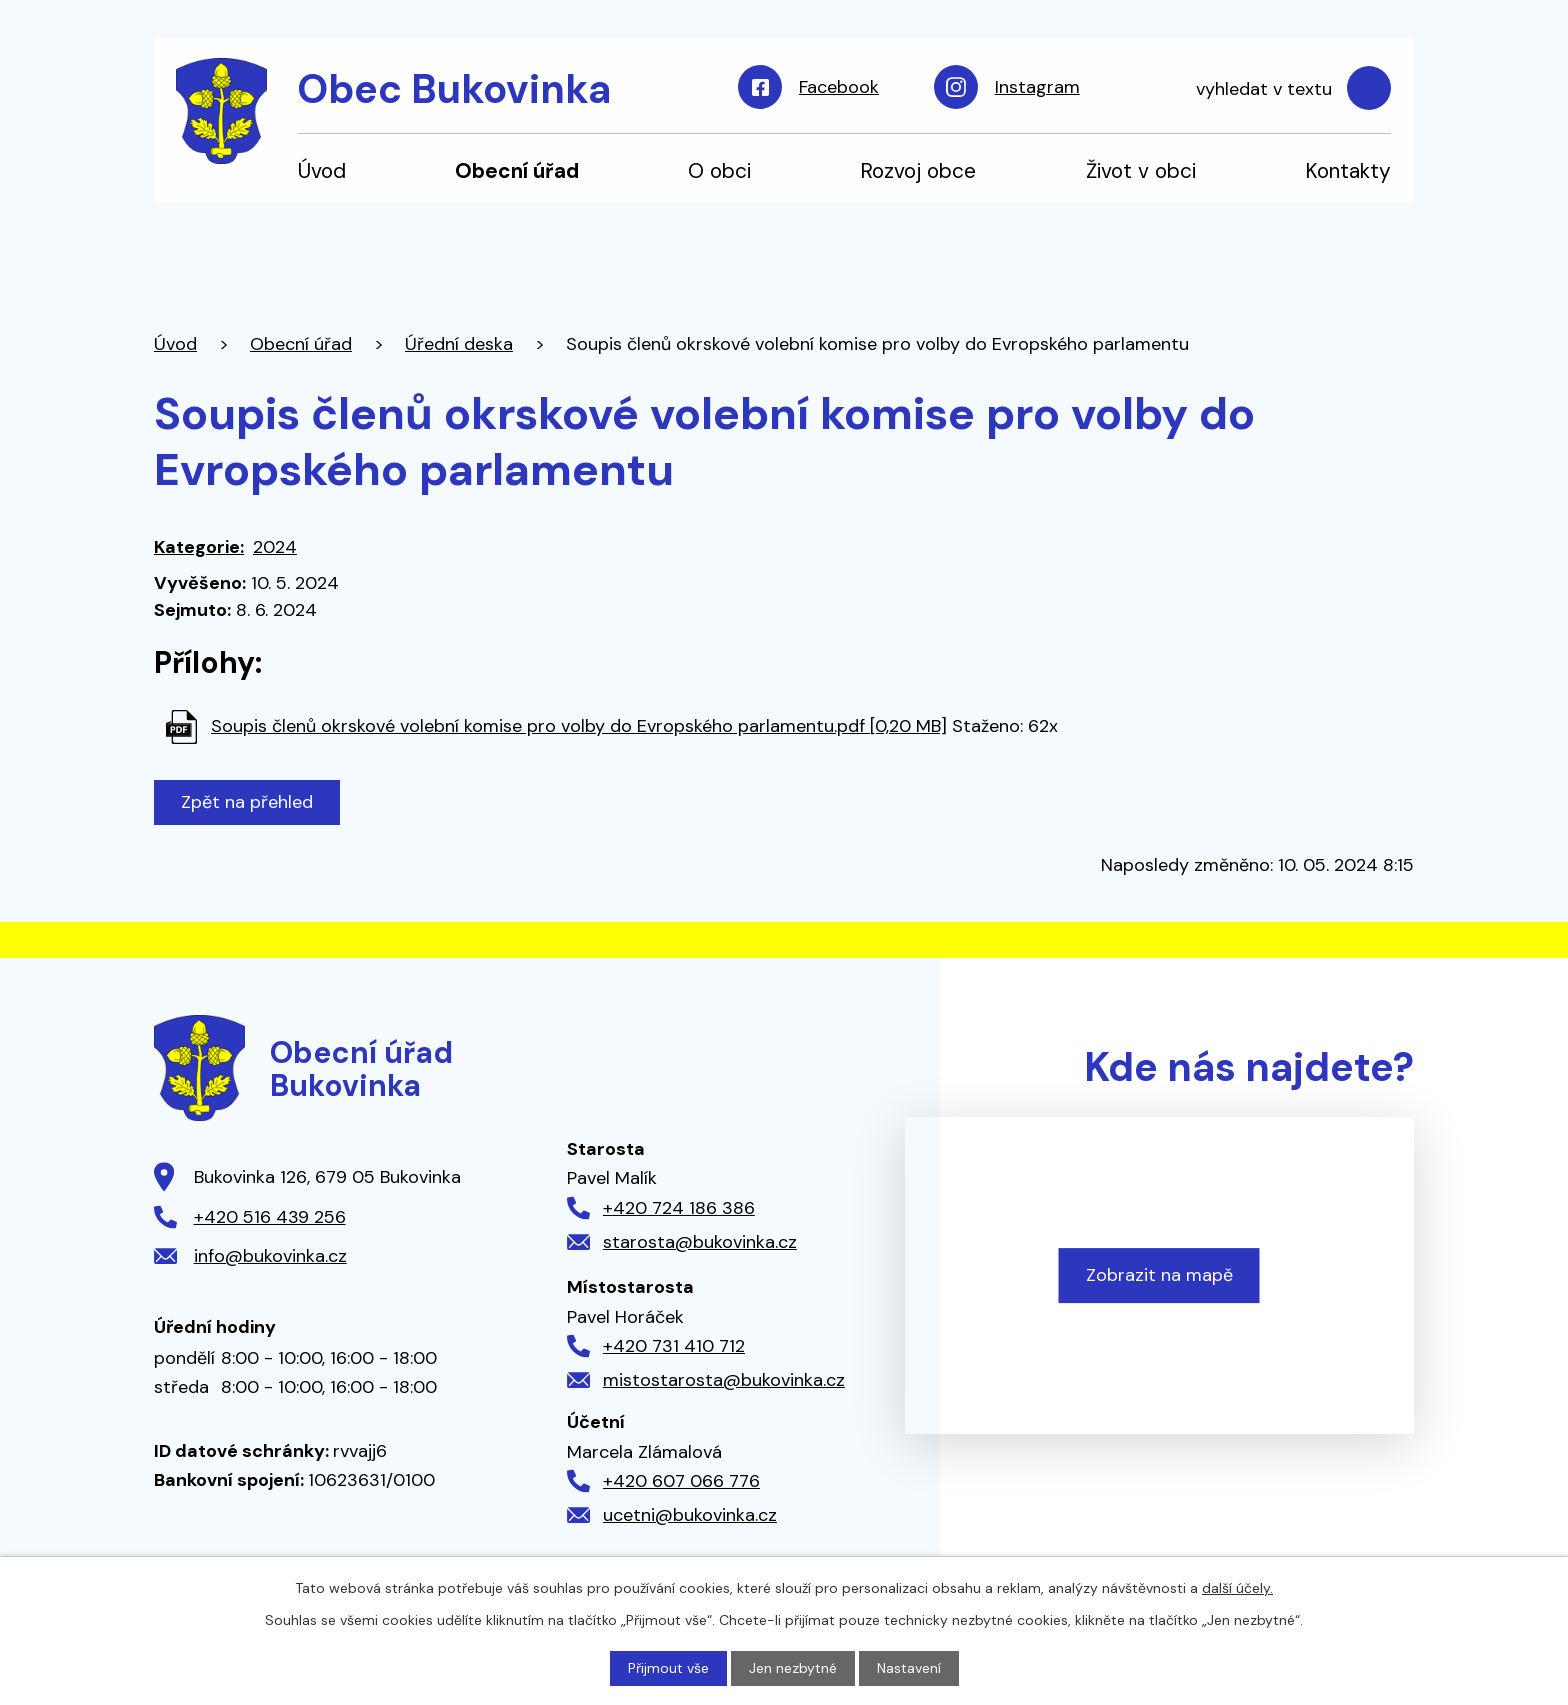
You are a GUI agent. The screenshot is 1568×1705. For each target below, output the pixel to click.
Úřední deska (459, 344)
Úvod (322, 170)
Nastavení (909, 1668)
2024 (275, 547)
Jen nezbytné (793, 1668)
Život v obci (1141, 170)
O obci (719, 170)
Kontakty (1348, 170)
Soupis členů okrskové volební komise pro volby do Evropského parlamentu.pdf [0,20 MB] (579, 726)
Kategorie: (199, 547)
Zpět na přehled (247, 802)
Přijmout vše (668, 1668)
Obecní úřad (517, 170)
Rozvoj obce (918, 170)
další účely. (1237, 1588)
